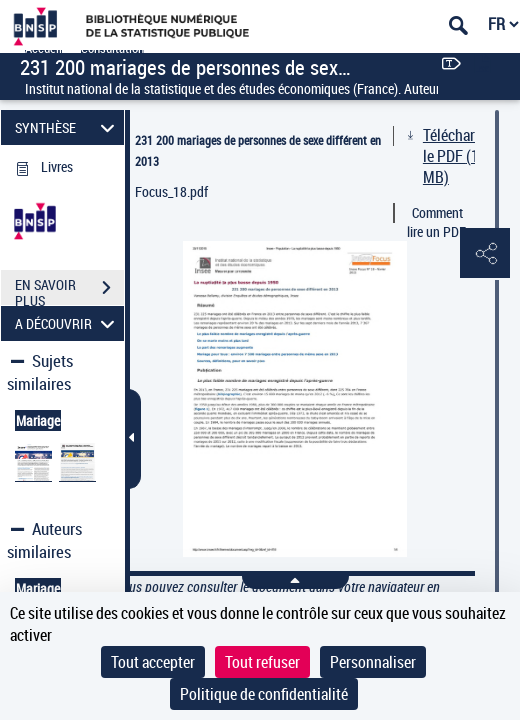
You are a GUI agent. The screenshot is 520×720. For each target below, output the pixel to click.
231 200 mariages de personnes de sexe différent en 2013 (258, 150)
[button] (485, 254)
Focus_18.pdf (171, 191)
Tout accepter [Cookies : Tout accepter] (153, 662)
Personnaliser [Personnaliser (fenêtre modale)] (373, 662)
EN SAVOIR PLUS (69, 290)
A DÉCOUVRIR (68, 323)
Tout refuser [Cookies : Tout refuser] (262, 662)
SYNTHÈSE (68, 127)
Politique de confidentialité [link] (264, 694)
